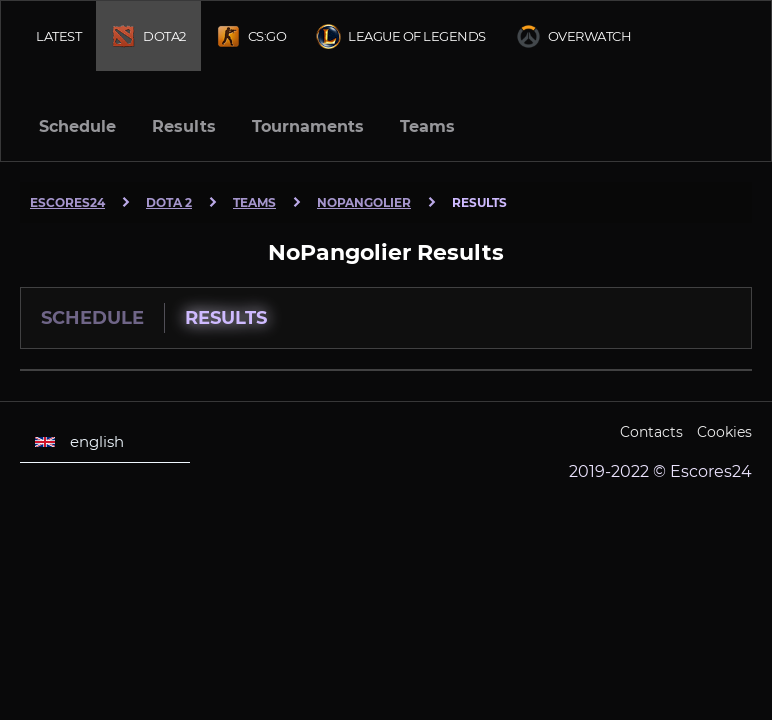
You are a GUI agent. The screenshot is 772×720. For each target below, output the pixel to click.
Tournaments (308, 126)
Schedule (77, 126)
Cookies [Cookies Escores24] (724, 432)
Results (184, 126)
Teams (427, 126)
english (79, 442)
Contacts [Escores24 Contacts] (651, 432)
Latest (58, 36)
